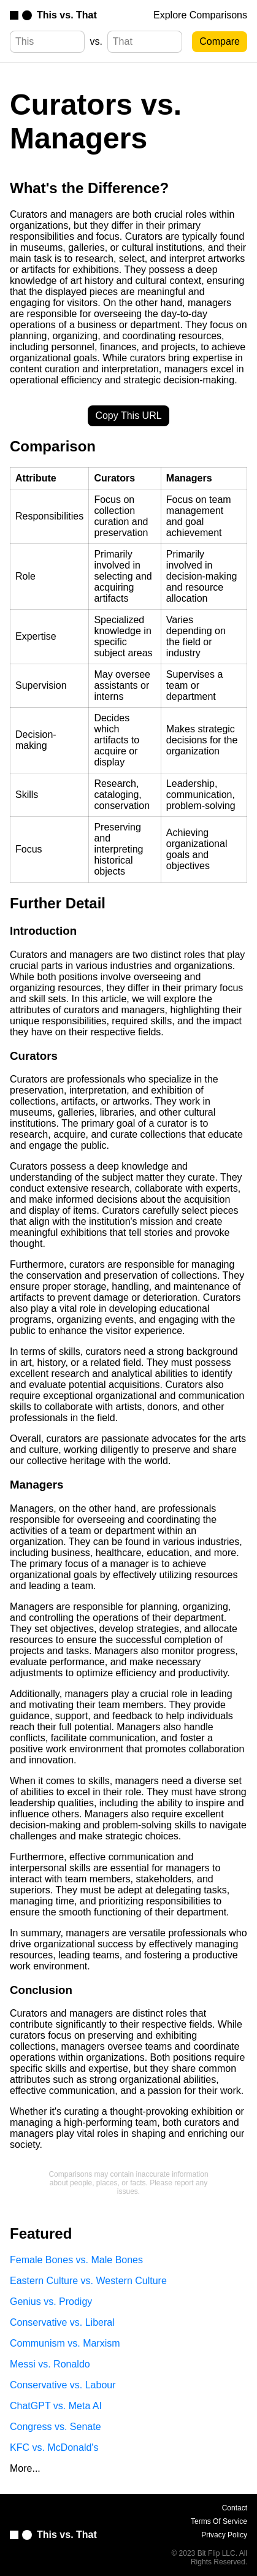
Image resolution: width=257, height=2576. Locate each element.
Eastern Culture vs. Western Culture (88, 2280)
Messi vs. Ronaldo (50, 2364)
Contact (234, 2508)
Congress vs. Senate (55, 2426)
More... (25, 2468)
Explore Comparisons (200, 15)
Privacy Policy (224, 2535)
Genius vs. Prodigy (51, 2301)
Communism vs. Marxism (65, 2343)
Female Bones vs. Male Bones (76, 2260)
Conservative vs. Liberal (62, 2322)
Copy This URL (128, 415)
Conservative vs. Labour (63, 2385)
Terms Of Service (219, 2521)
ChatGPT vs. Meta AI (56, 2406)
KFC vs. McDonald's (54, 2447)
